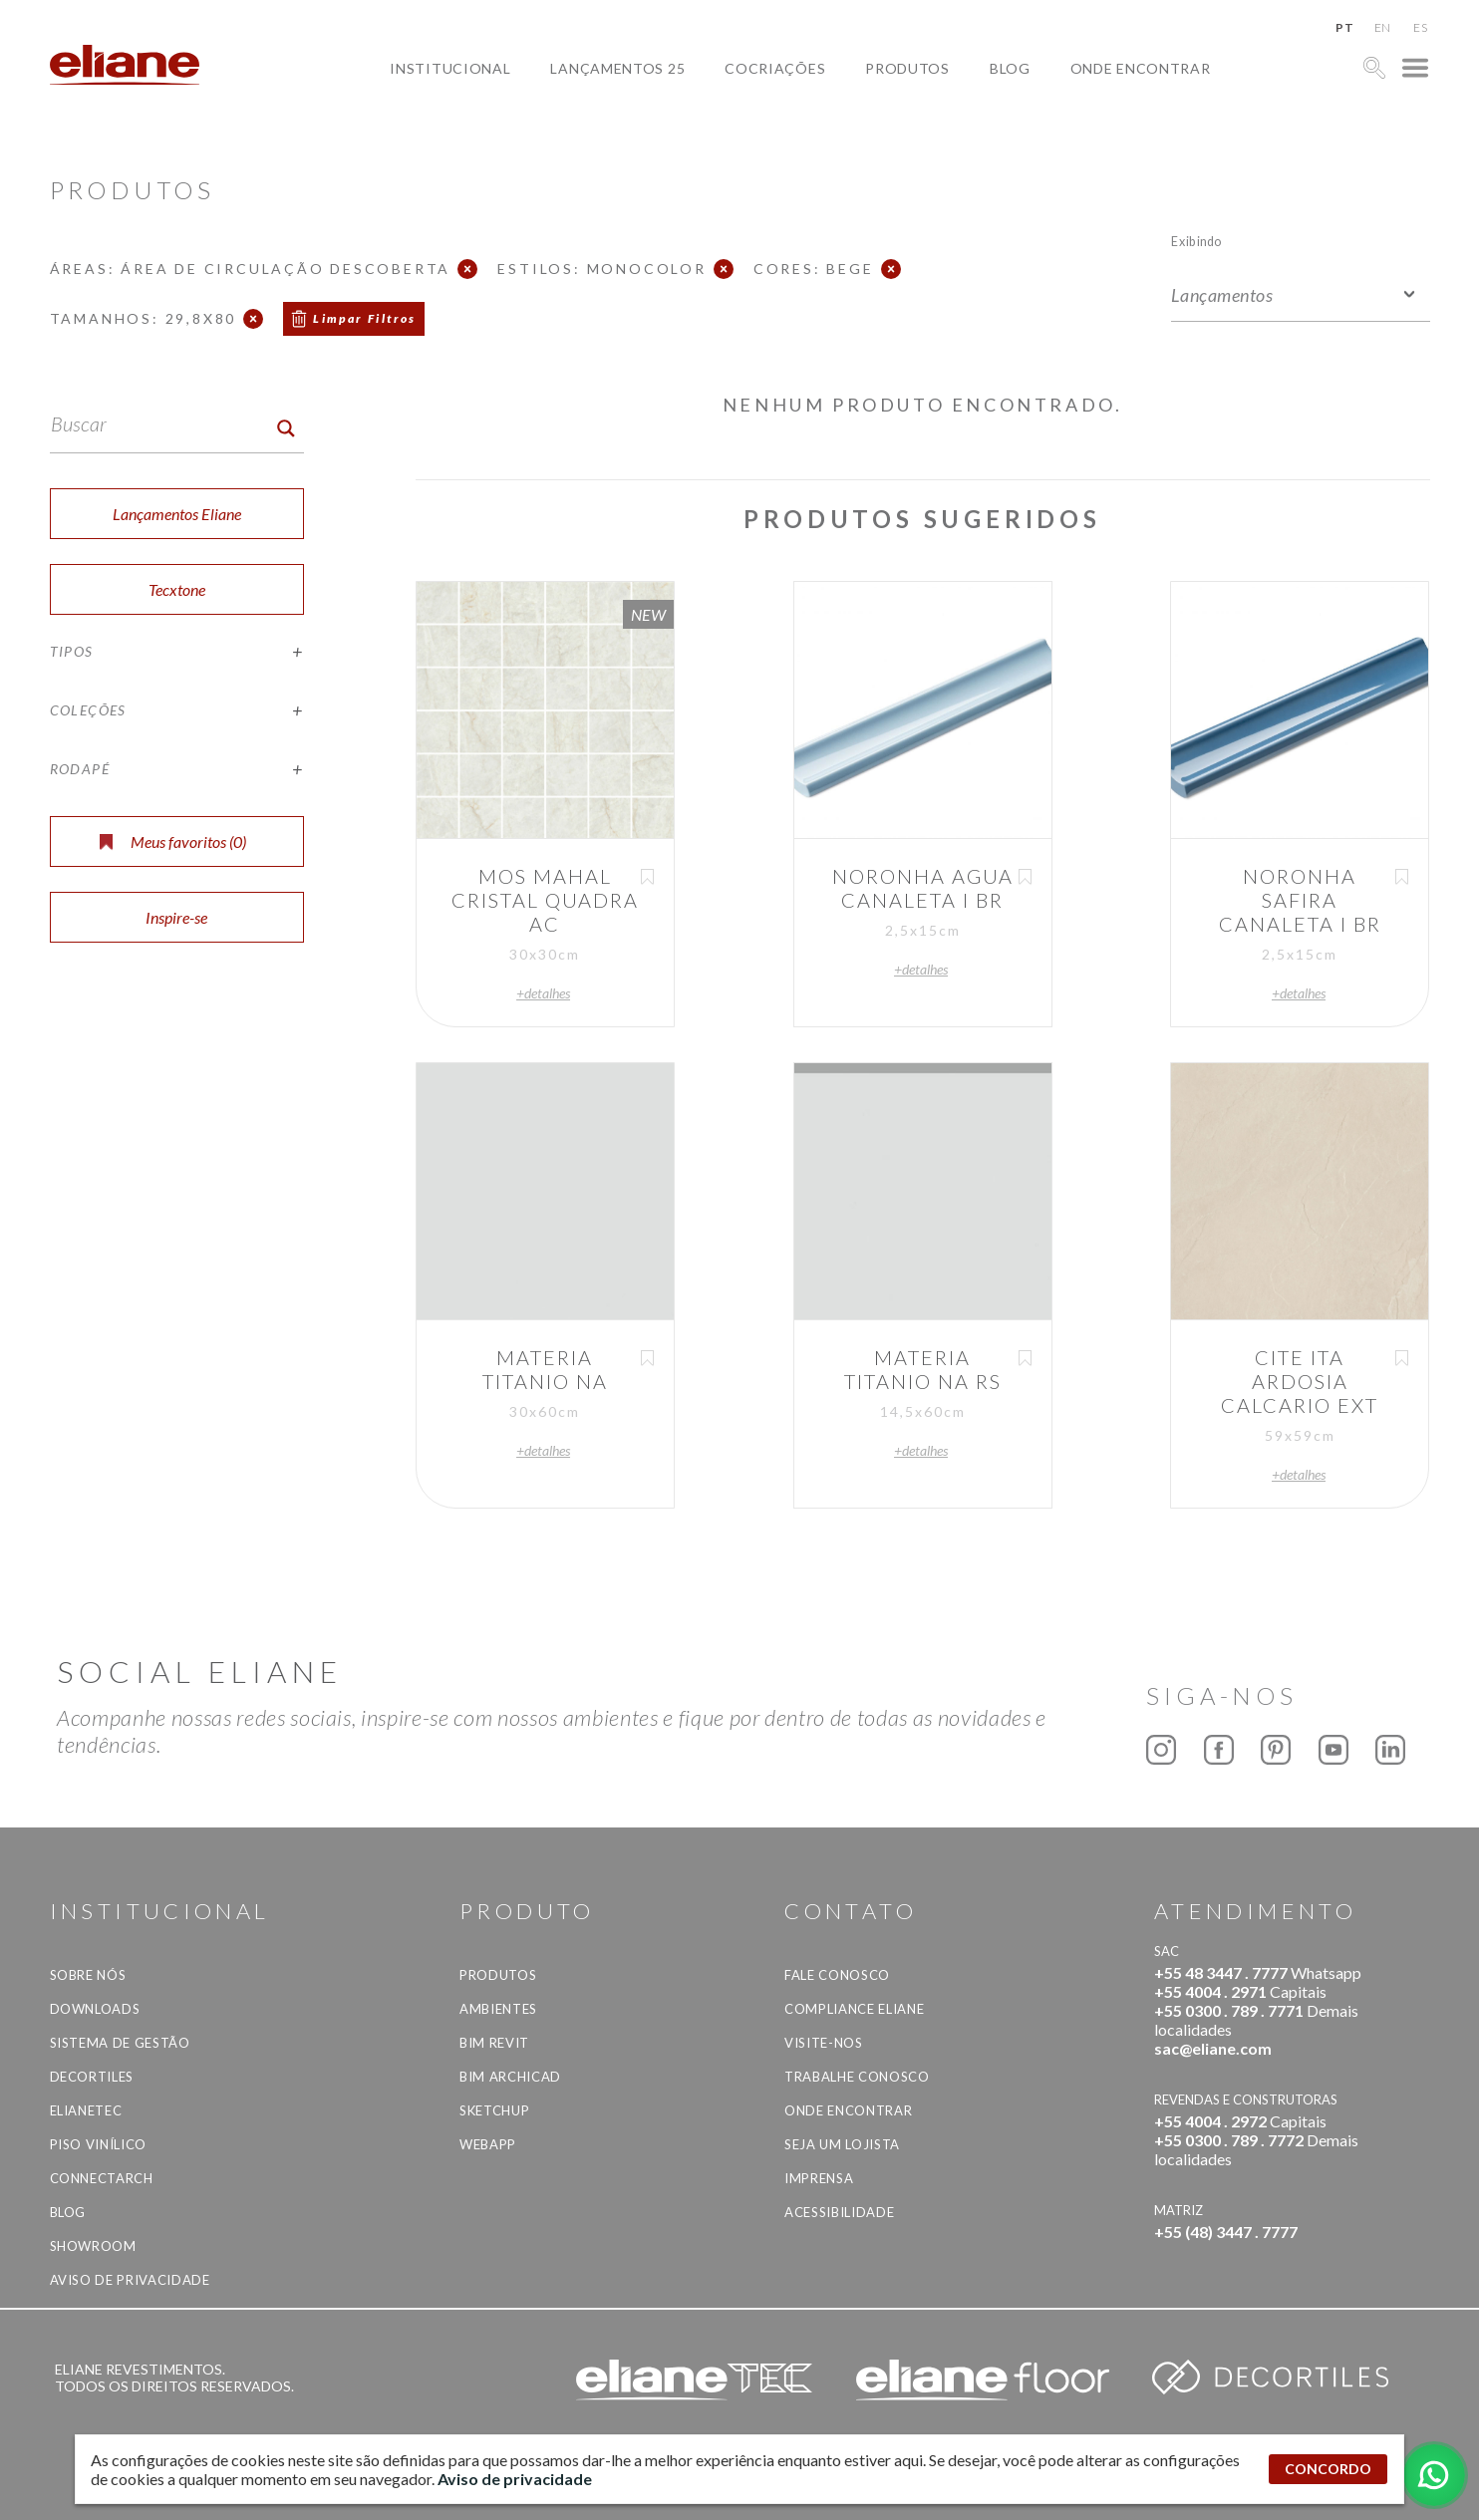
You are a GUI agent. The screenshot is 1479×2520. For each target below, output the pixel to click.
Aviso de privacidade (130, 2280)
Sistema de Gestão (120, 2043)
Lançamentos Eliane (177, 513)
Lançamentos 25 (617, 68)
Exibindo (1196, 240)
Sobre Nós (88, 1975)
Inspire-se (176, 917)
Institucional (450, 68)
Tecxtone (176, 589)
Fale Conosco (837, 1975)
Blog (1010, 68)
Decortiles (92, 2077)
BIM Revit (494, 2043)
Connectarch (101, 2178)
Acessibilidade (839, 2212)
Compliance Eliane (854, 2009)
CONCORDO (1328, 2468)
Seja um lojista (842, 2144)
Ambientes (498, 2009)
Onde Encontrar (1140, 68)
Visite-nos (823, 2043)
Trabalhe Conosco (856, 2077)
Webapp (487, 2144)
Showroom (93, 2246)
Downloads (95, 2009)
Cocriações (775, 68)
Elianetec (86, 2110)
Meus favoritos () (173, 841)
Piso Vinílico (98, 2144)
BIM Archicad (510, 2077)
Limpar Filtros (365, 318)
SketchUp (494, 2110)
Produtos (907, 68)
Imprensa (818, 2178)
